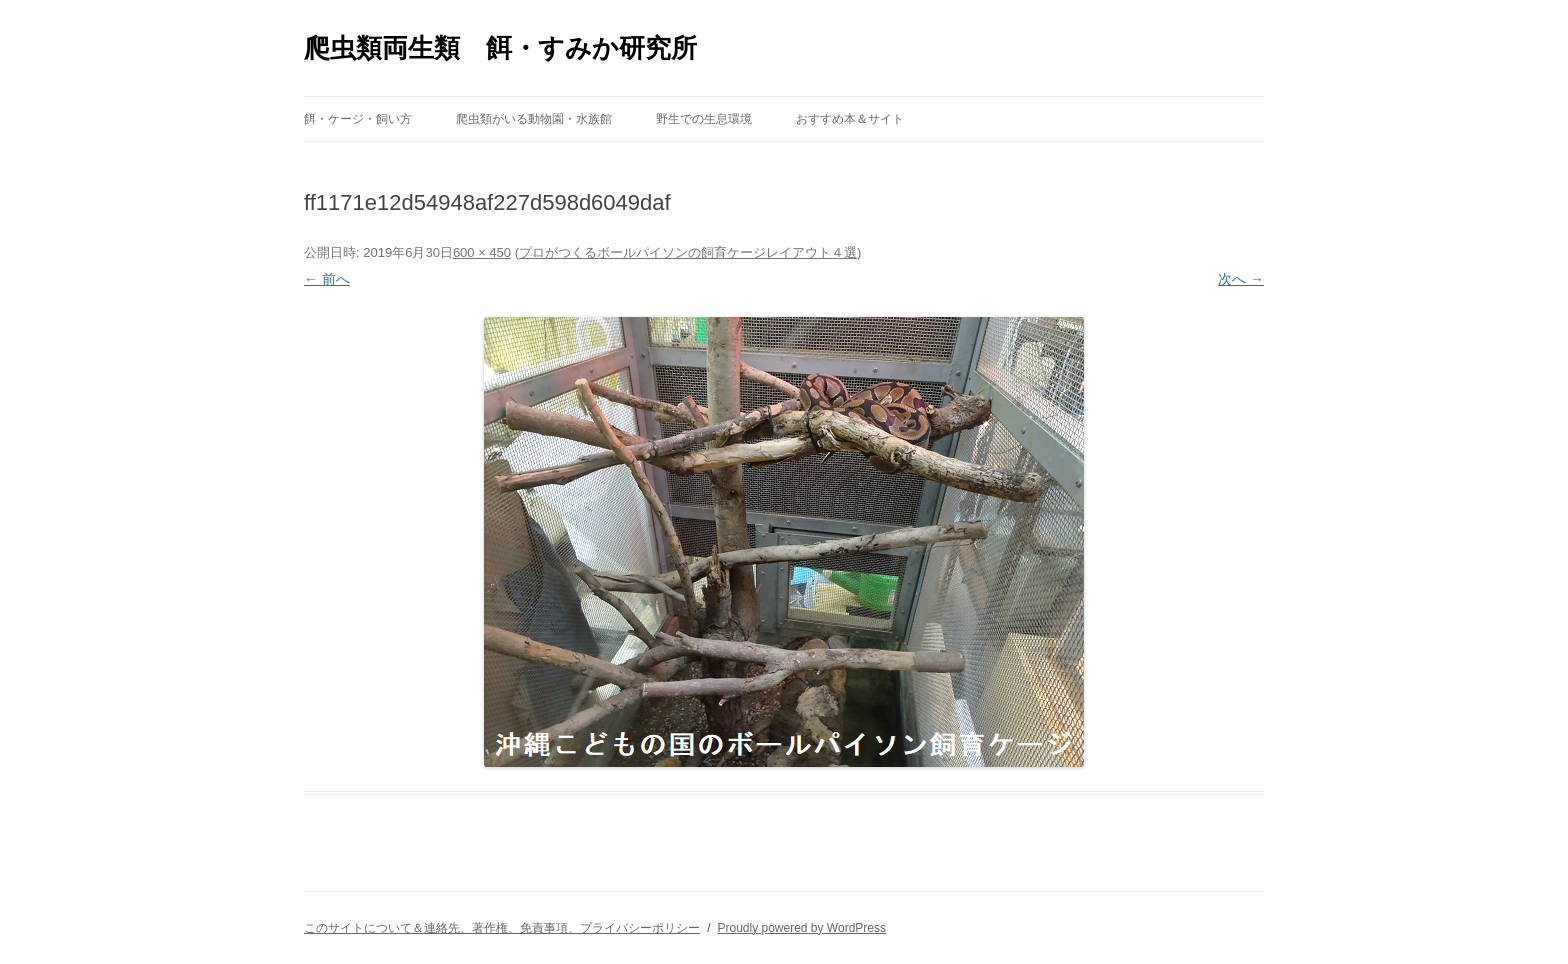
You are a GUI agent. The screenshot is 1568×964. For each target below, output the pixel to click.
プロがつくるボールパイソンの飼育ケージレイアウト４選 (688, 252)
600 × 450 (482, 252)
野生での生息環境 (704, 119)
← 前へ (327, 279)
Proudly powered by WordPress (801, 928)
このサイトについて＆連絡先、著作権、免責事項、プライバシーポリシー (502, 928)
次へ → (1241, 279)
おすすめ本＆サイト (850, 119)
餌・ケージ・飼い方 (358, 119)
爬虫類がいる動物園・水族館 (534, 119)
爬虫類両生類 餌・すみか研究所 (500, 48)
